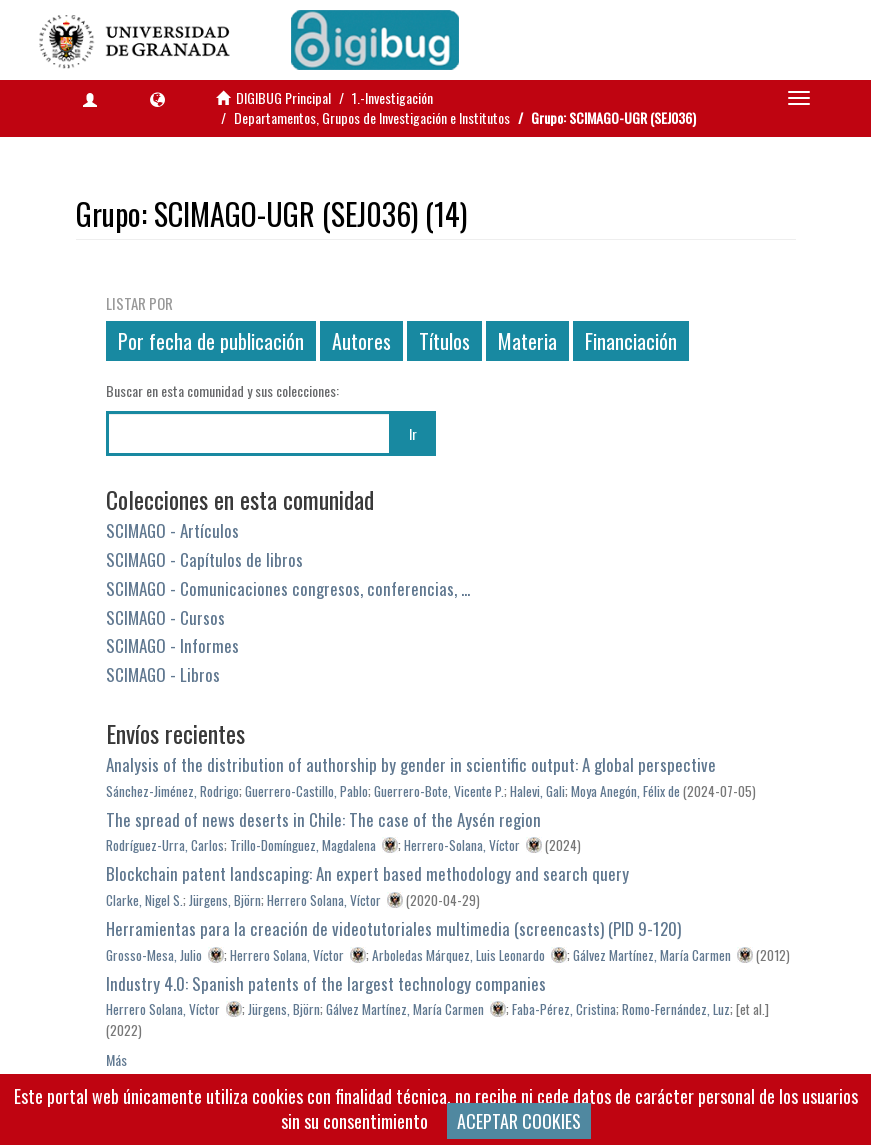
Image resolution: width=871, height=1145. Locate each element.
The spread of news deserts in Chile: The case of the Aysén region (323, 819)
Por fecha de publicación (211, 341)
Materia (527, 341)
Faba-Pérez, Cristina (564, 1009)
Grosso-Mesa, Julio (154, 955)
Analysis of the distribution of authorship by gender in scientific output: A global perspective (411, 764)
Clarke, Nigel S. (144, 900)
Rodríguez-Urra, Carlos (165, 845)
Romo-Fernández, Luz (676, 1009)
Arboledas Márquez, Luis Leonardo (458, 955)
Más (116, 1059)
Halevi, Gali (537, 791)
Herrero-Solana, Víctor (462, 845)
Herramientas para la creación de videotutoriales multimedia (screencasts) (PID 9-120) (393, 928)
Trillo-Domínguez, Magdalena (303, 845)
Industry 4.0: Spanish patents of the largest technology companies (326, 983)
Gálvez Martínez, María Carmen (652, 955)
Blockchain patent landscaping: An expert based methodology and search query (367, 873)
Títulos (444, 341)
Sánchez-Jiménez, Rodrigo (172, 791)
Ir (413, 433)
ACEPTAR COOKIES (519, 1121)
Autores (361, 341)
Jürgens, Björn (225, 900)
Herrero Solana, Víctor (324, 900)
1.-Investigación (392, 97)
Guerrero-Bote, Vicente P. (439, 791)
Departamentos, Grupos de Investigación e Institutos (372, 117)
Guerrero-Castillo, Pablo (306, 791)
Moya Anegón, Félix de (625, 791)
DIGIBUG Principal (283, 97)
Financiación (631, 341)
